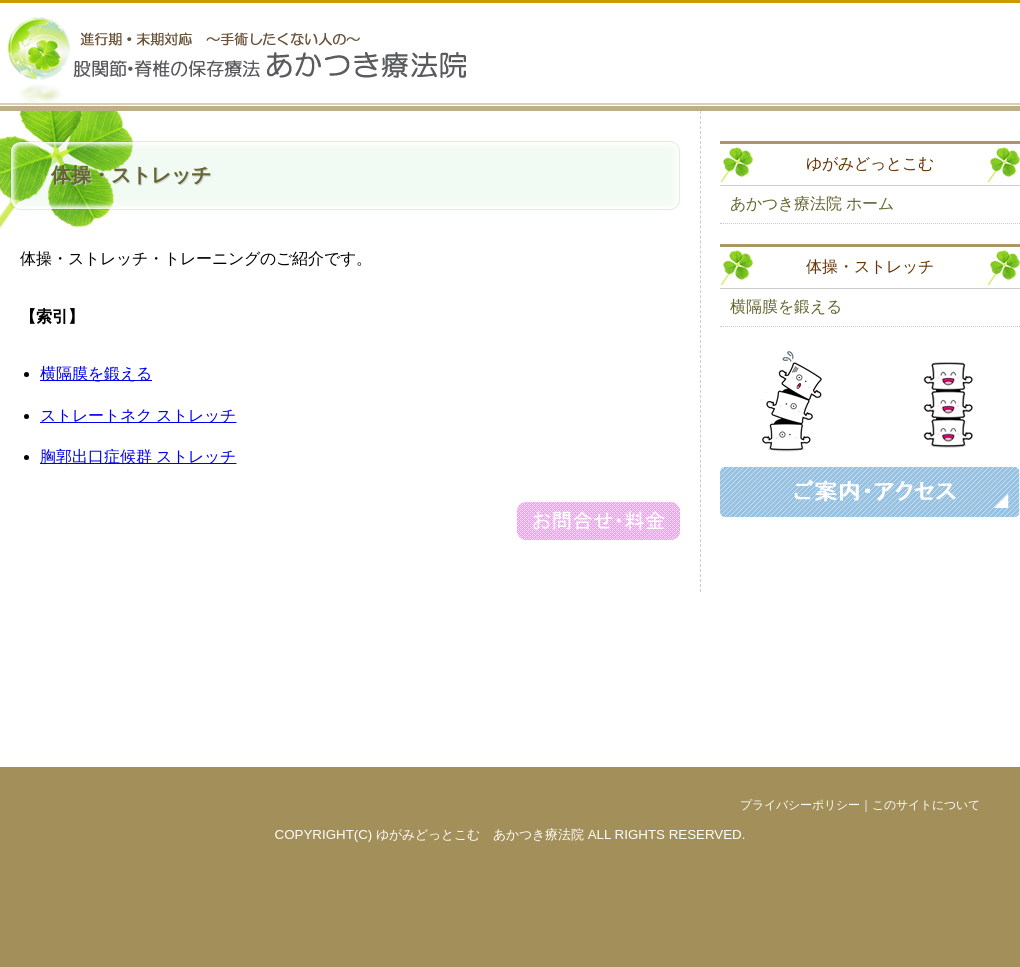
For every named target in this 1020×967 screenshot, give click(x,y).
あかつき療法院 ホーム (812, 203)
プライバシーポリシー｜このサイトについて (860, 805)
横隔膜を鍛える (96, 373)
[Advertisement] (870, 642)
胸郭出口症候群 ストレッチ (138, 456)
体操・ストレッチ (870, 266)
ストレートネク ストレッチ (138, 415)
